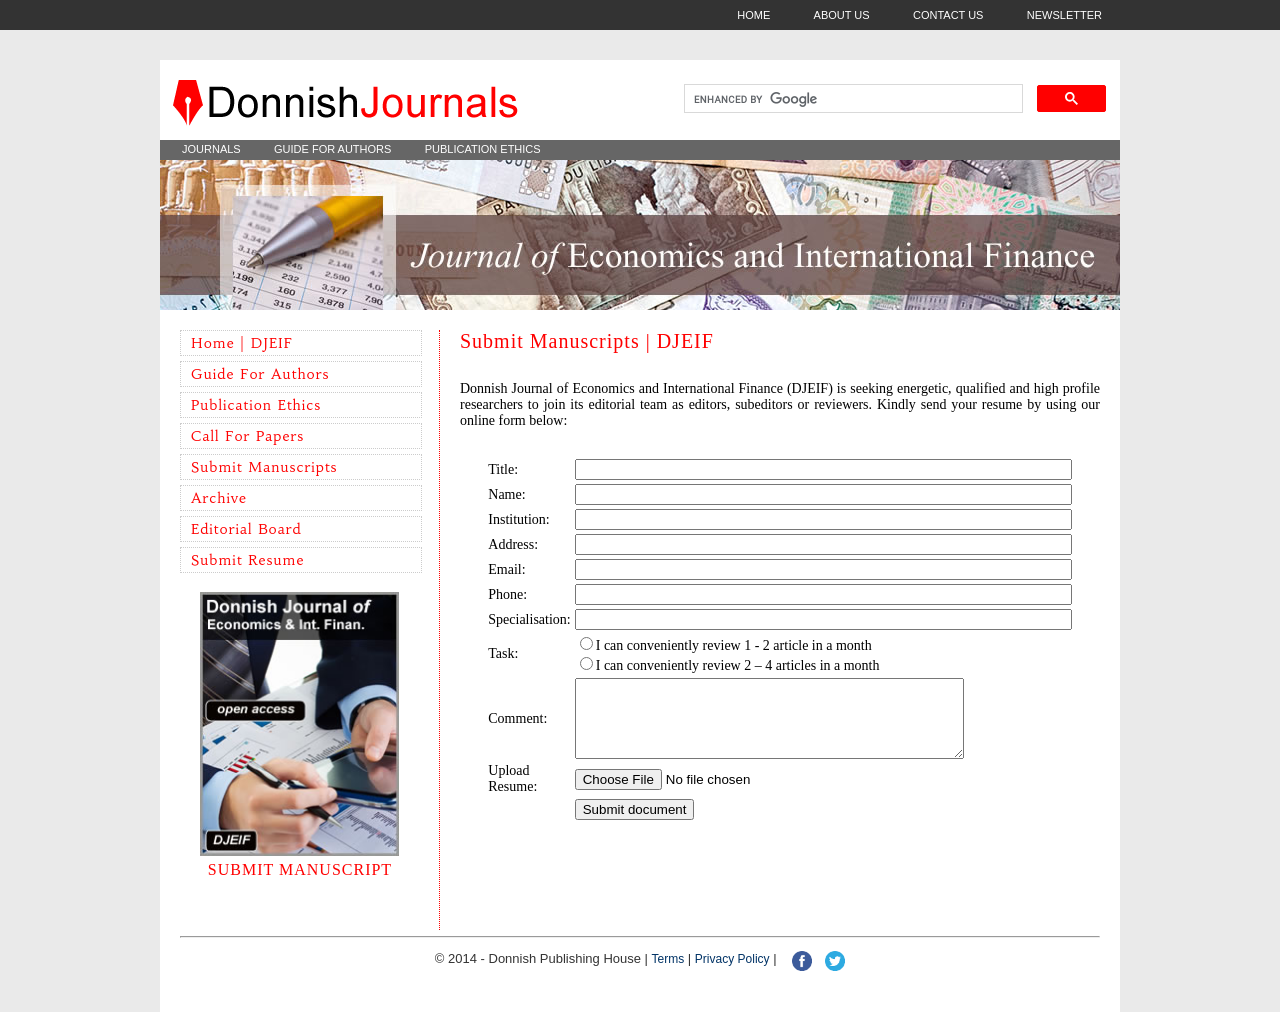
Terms (668, 959)
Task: (503, 653)
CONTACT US (948, 15)
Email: (506, 569)
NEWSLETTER (1064, 15)
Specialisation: (529, 619)
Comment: (517, 725)
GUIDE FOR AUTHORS (332, 149)
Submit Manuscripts (264, 467)
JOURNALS (211, 149)
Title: (503, 469)
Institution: (518, 519)
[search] (851, 99)
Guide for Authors (260, 374)
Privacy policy (732, 959)
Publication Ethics (256, 405)
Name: (506, 494)
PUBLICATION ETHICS (483, 149)
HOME (753, 15)
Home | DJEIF (242, 343)
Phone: (507, 594)
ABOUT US (842, 15)
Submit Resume (247, 560)
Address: (513, 544)
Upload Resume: (512, 793)
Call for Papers (247, 436)
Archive (219, 498)
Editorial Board (246, 529)
